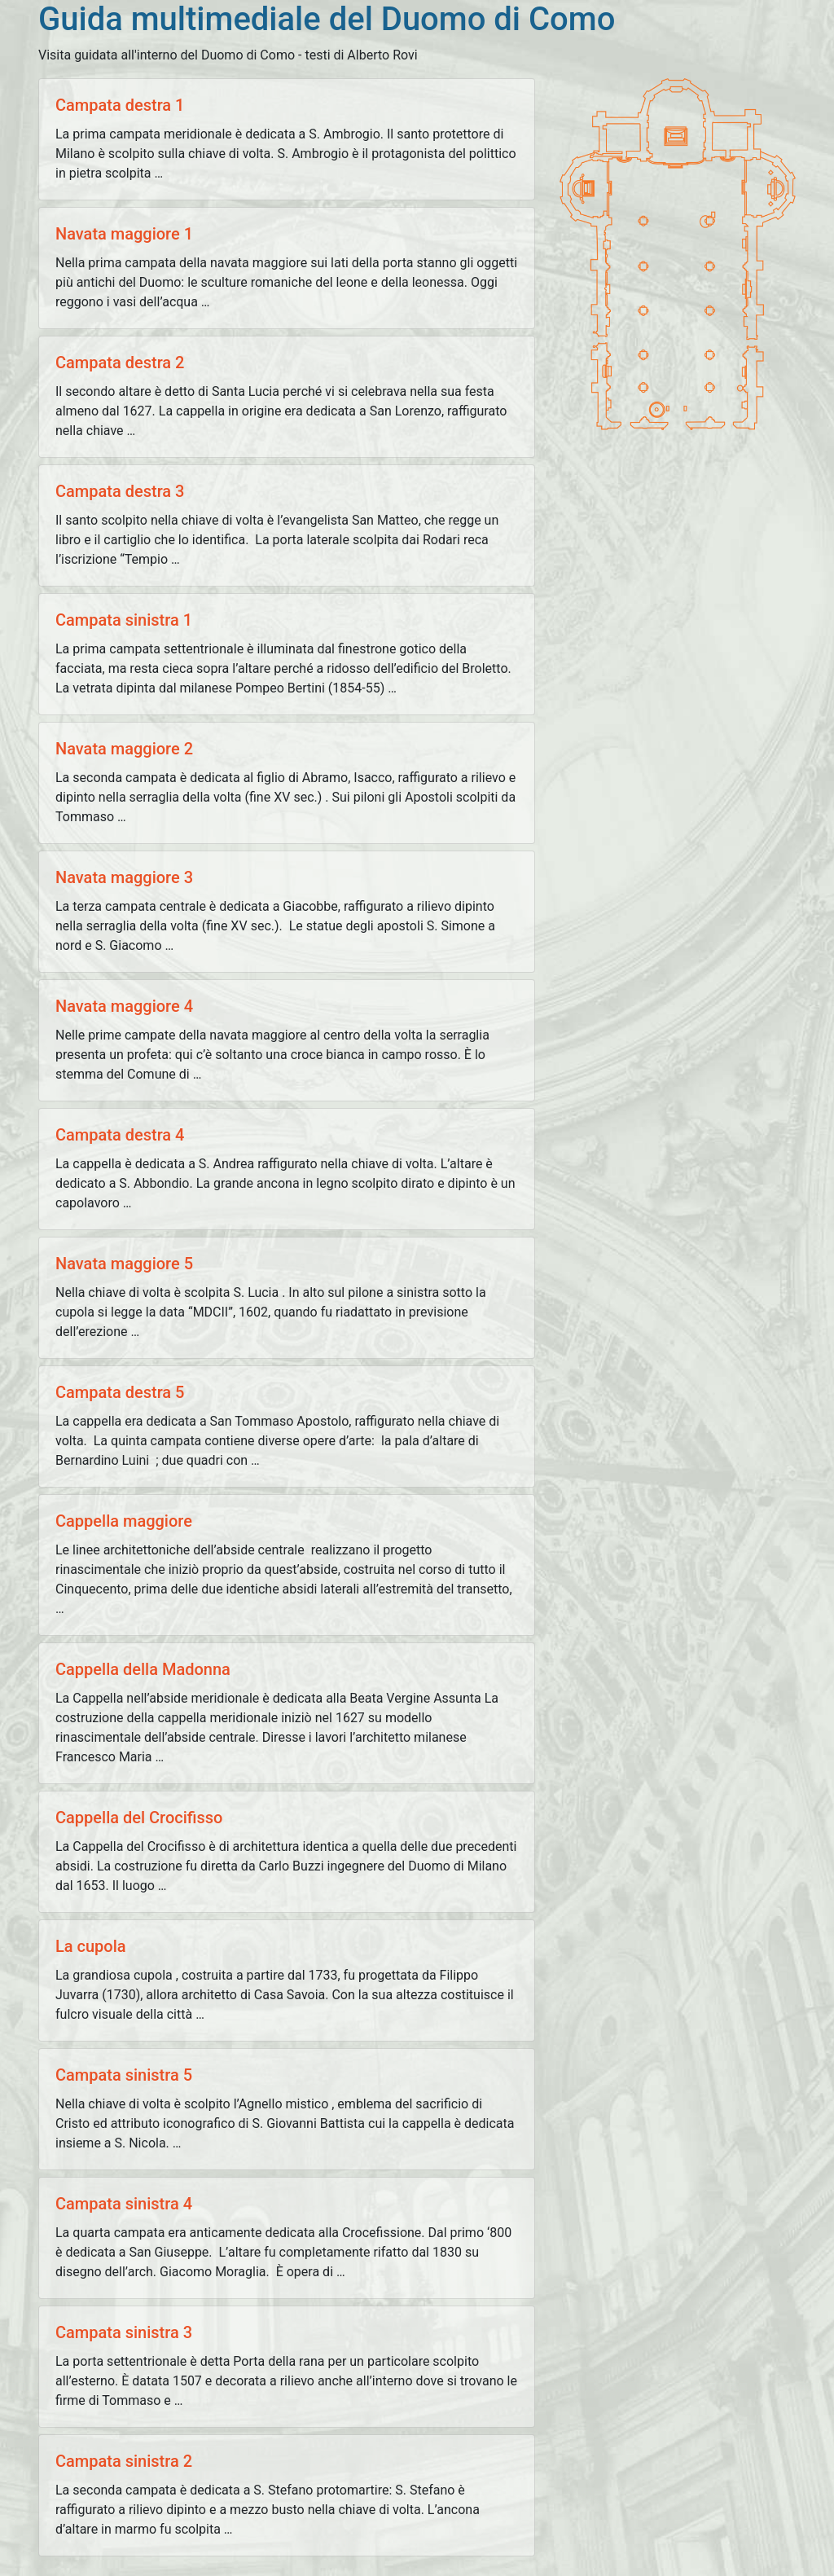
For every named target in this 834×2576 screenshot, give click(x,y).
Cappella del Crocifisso (138, 1817)
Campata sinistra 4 (123, 2203)
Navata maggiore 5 (124, 1263)
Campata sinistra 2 (123, 2461)
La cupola (90, 1946)
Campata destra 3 (119, 491)
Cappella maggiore (123, 1521)
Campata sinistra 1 (123, 620)
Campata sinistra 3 (123, 2332)
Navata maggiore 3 (124, 877)
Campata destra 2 (119, 362)
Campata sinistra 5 (123, 2075)
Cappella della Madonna (142, 1669)
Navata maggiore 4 (124, 1006)
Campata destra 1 (119, 105)
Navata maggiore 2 (124, 748)
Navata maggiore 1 (124, 234)
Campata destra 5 (119, 1392)
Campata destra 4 (119, 1135)
